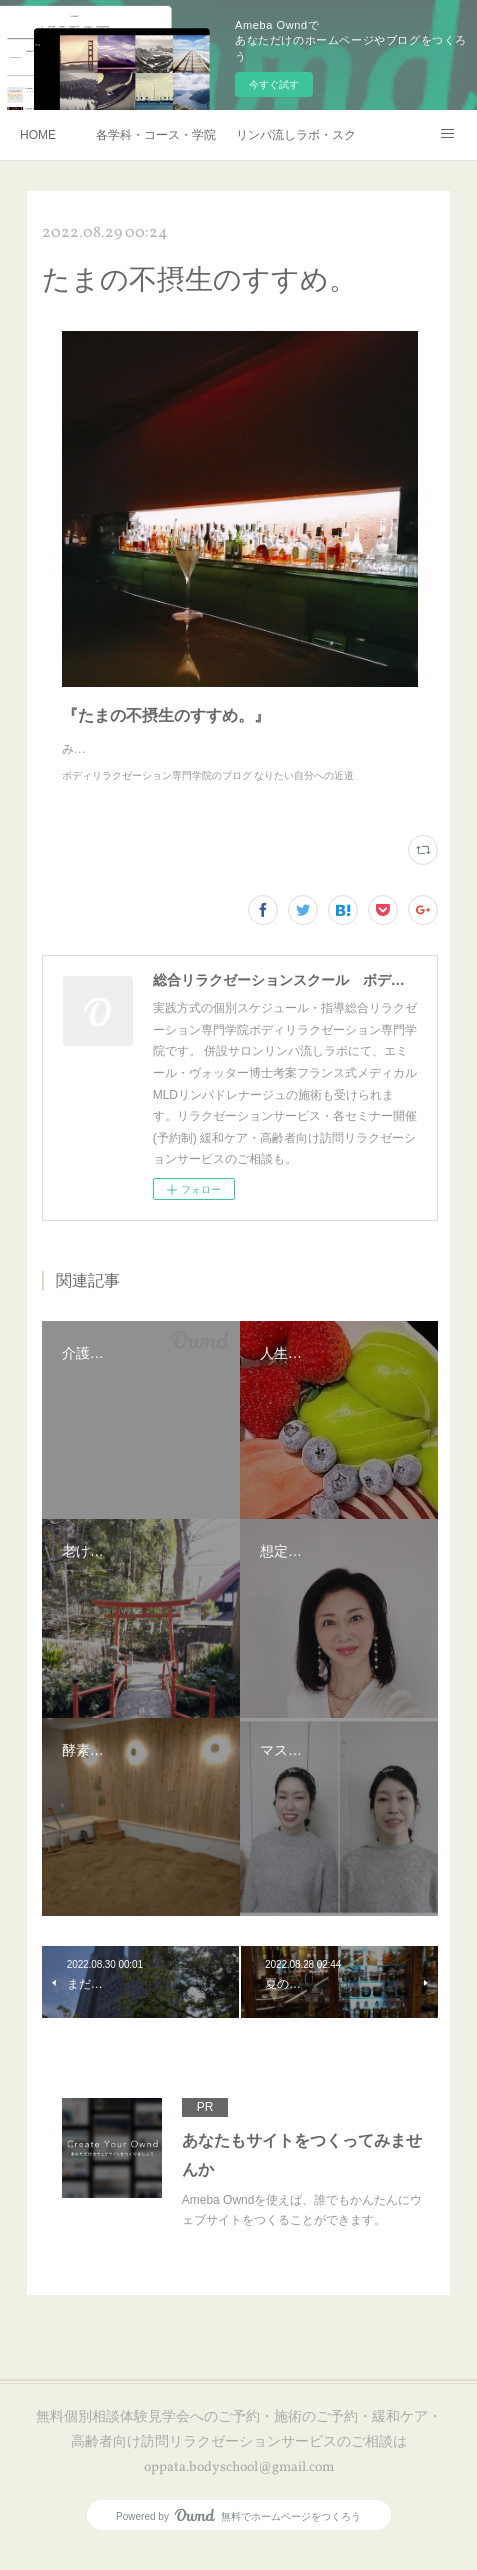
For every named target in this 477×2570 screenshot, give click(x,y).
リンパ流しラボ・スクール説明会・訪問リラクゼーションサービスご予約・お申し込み (296, 135)
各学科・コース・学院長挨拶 (156, 135)
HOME (38, 135)
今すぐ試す (274, 84)
